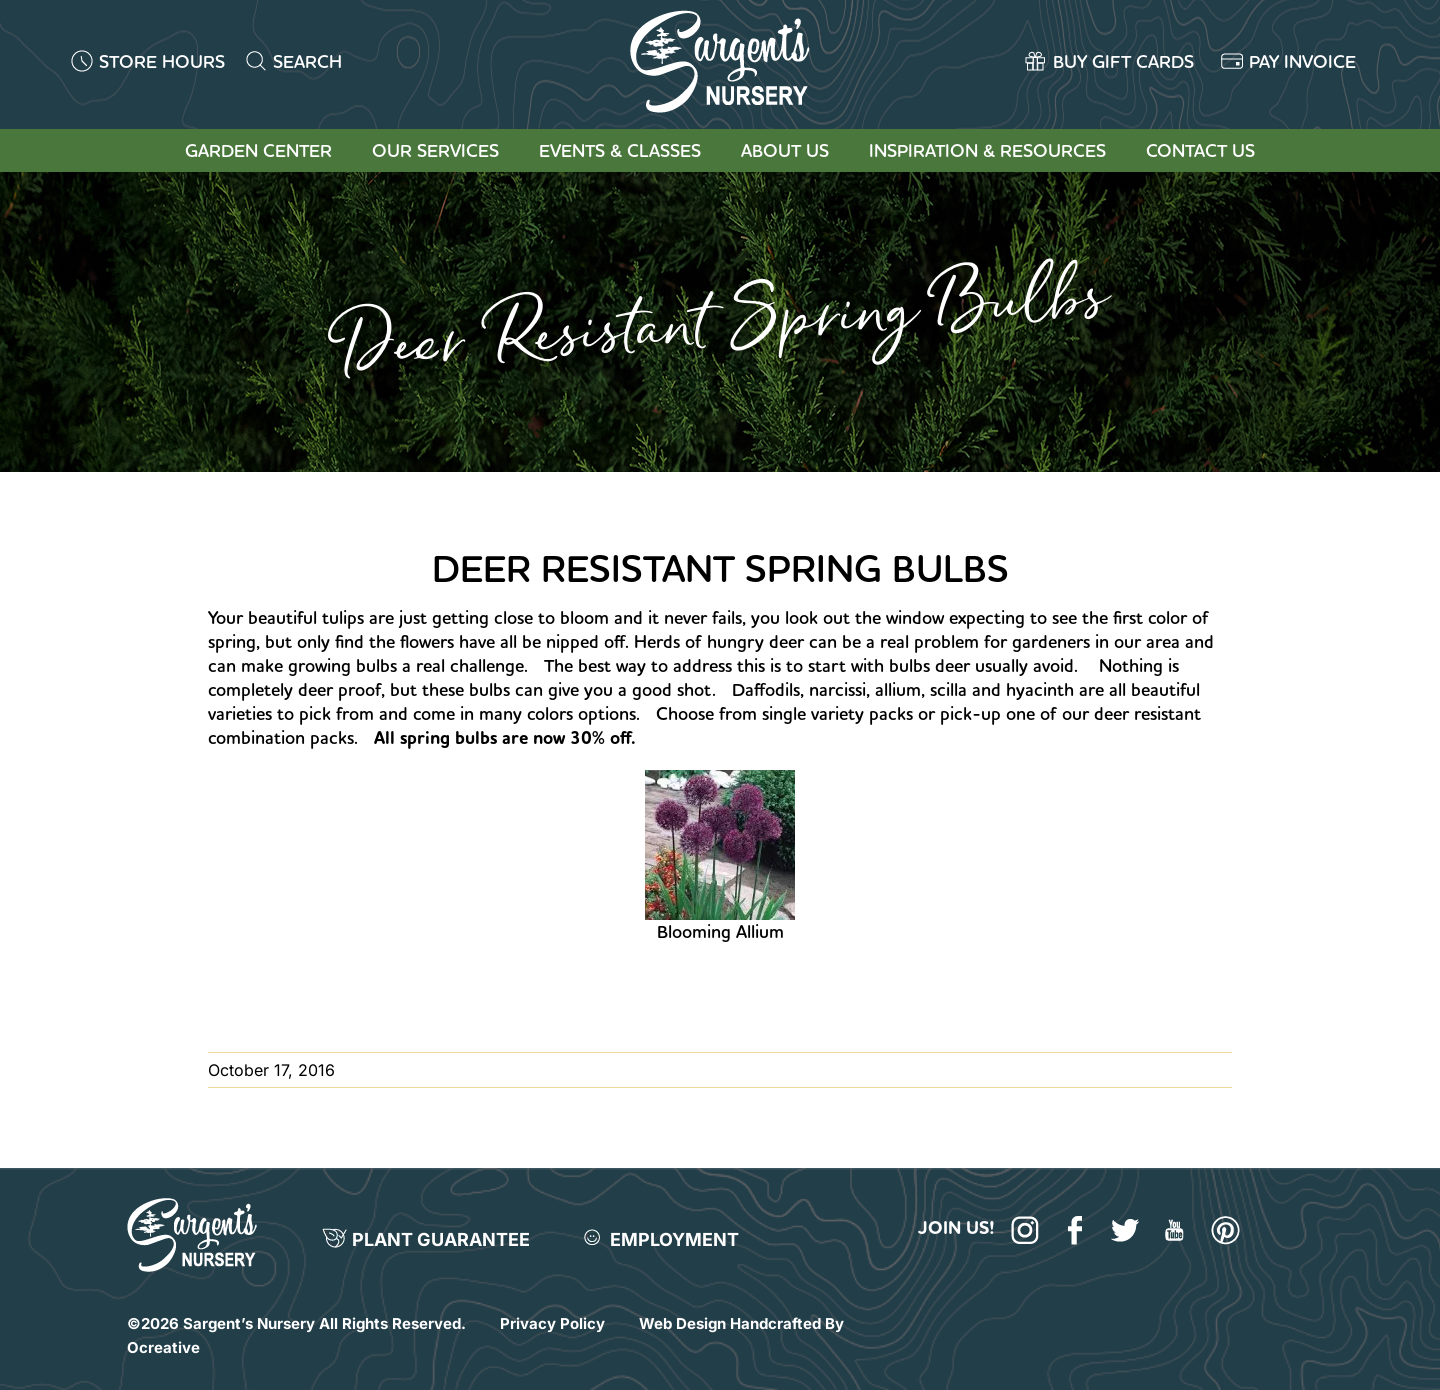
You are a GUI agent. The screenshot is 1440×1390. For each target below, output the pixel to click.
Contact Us (1200, 150)
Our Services (435, 150)
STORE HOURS (162, 61)
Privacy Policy (552, 1323)
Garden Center (258, 150)
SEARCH (307, 61)
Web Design (682, 1323)
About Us (785, 150)
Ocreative (163, 1347)
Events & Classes (620, 150)
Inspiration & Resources (987, 150)
